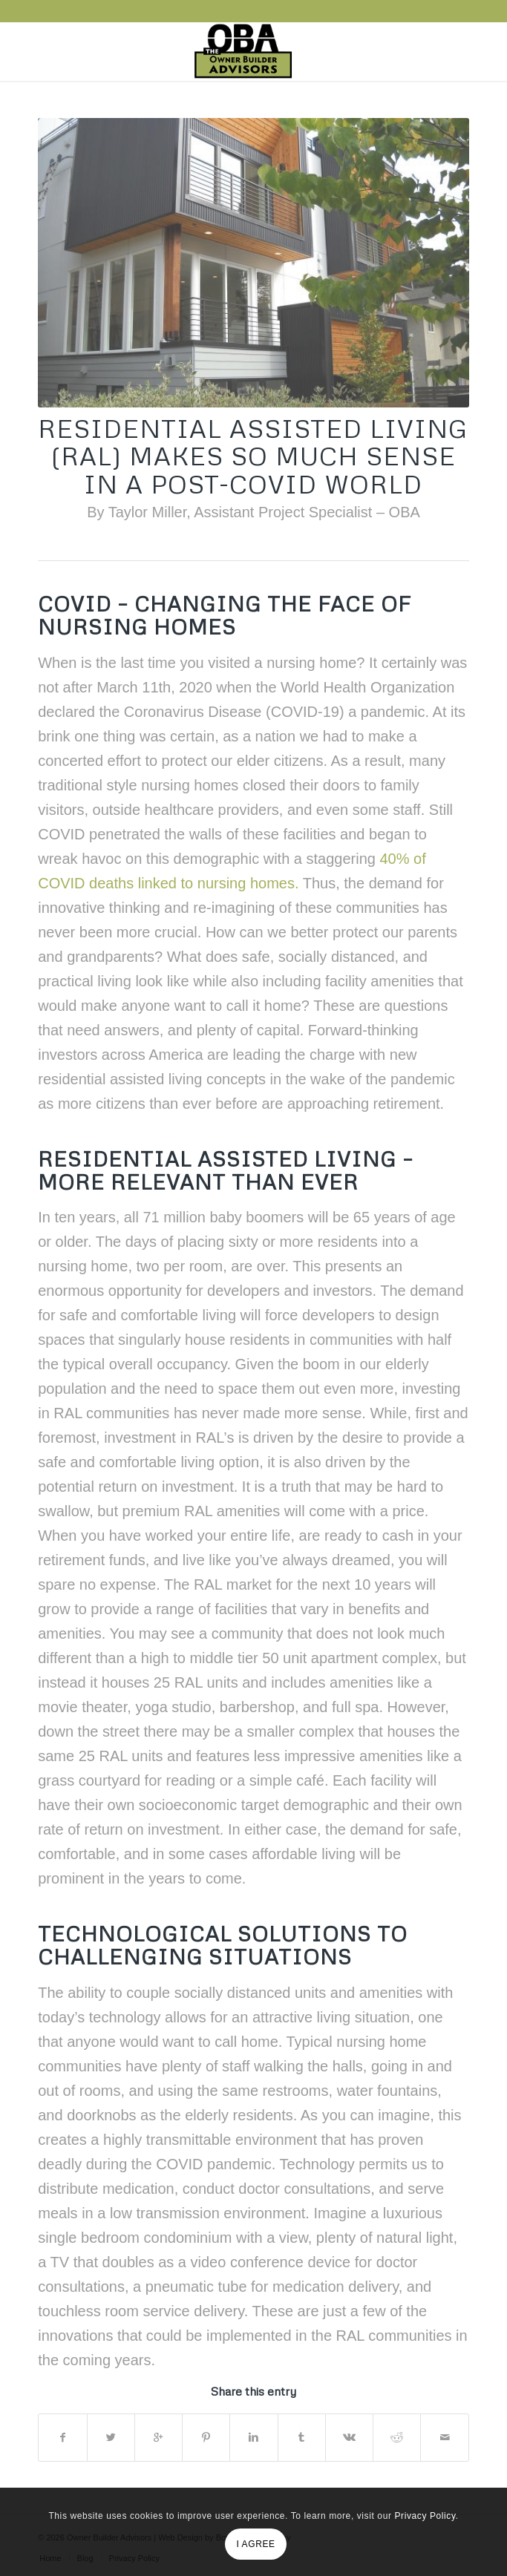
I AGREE (255, 2544)
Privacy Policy (424, 2516)
